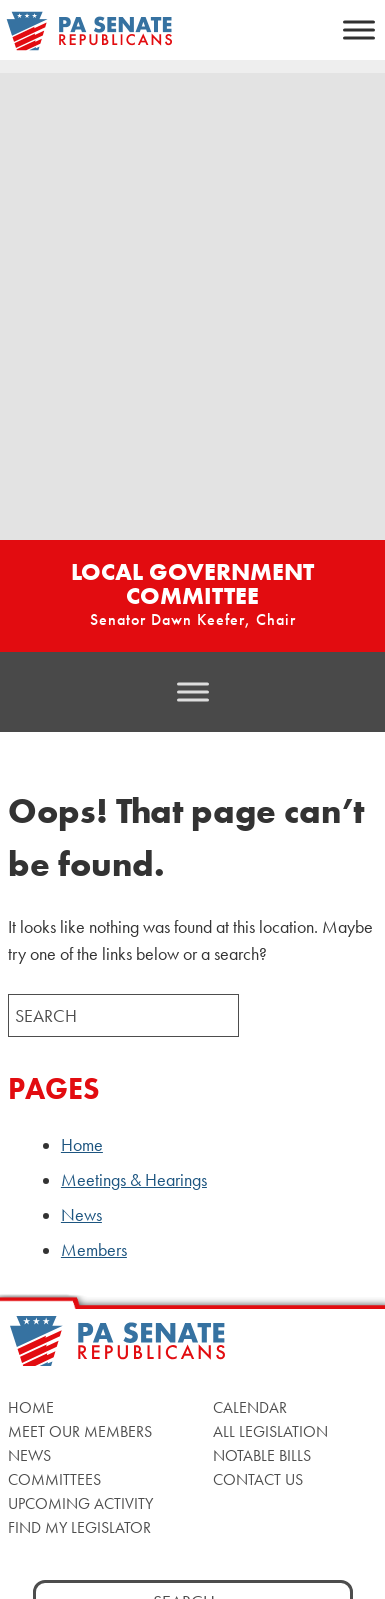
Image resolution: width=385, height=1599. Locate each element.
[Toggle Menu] (359, 29)
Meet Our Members (80, 1431)
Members (94, 1250)
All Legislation (270, 1431)
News (81, 1215)
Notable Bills (262, 1455)
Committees (54, 1479)
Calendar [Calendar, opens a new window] (250, 1407)
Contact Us (258, 1479)
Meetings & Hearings (134, 1180)
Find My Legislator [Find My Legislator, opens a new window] (79, 1527)
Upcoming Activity (80, 1503)
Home (82, 1145)
